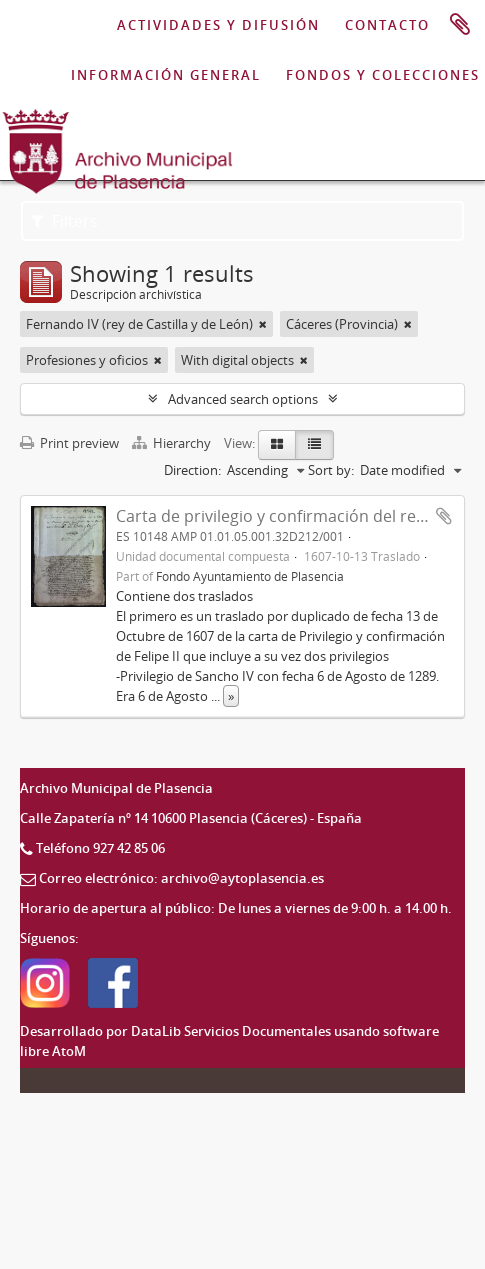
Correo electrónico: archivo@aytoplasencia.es (181, 878)
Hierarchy (173, 443)
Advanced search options (243, 399)
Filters (64, 221)
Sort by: (331, 470)
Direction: (192, 470)
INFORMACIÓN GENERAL (166, 75)
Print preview (69, 443)
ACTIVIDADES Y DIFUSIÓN (218, 25)
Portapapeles (460, 25)
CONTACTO (387, 25)
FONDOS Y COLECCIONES (383, 75)
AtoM (69, 1051)
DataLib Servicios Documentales (231, 1031)
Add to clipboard (444, 516)
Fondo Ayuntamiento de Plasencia (250, 576)
